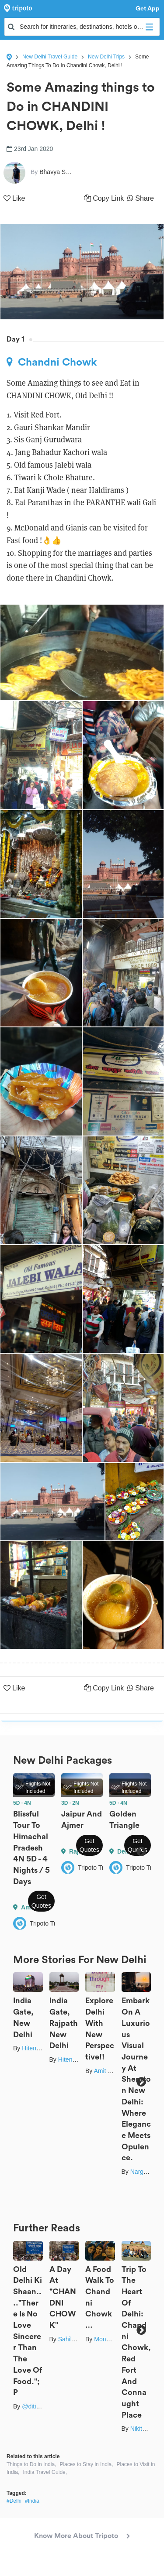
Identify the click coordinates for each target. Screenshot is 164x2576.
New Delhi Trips (106, 57)
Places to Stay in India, (86, 2464)
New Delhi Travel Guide (49, 57)
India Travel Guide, (45, 2472)
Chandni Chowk (52, 362)
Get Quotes (41, 1901)
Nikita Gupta (147, 2428)
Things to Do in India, (31, 2464)
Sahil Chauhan (78, 2339)
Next (141, 1851)
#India (32, 2501)
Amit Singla (109, 2070)
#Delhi (14, 2501)
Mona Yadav (111, 2339)
